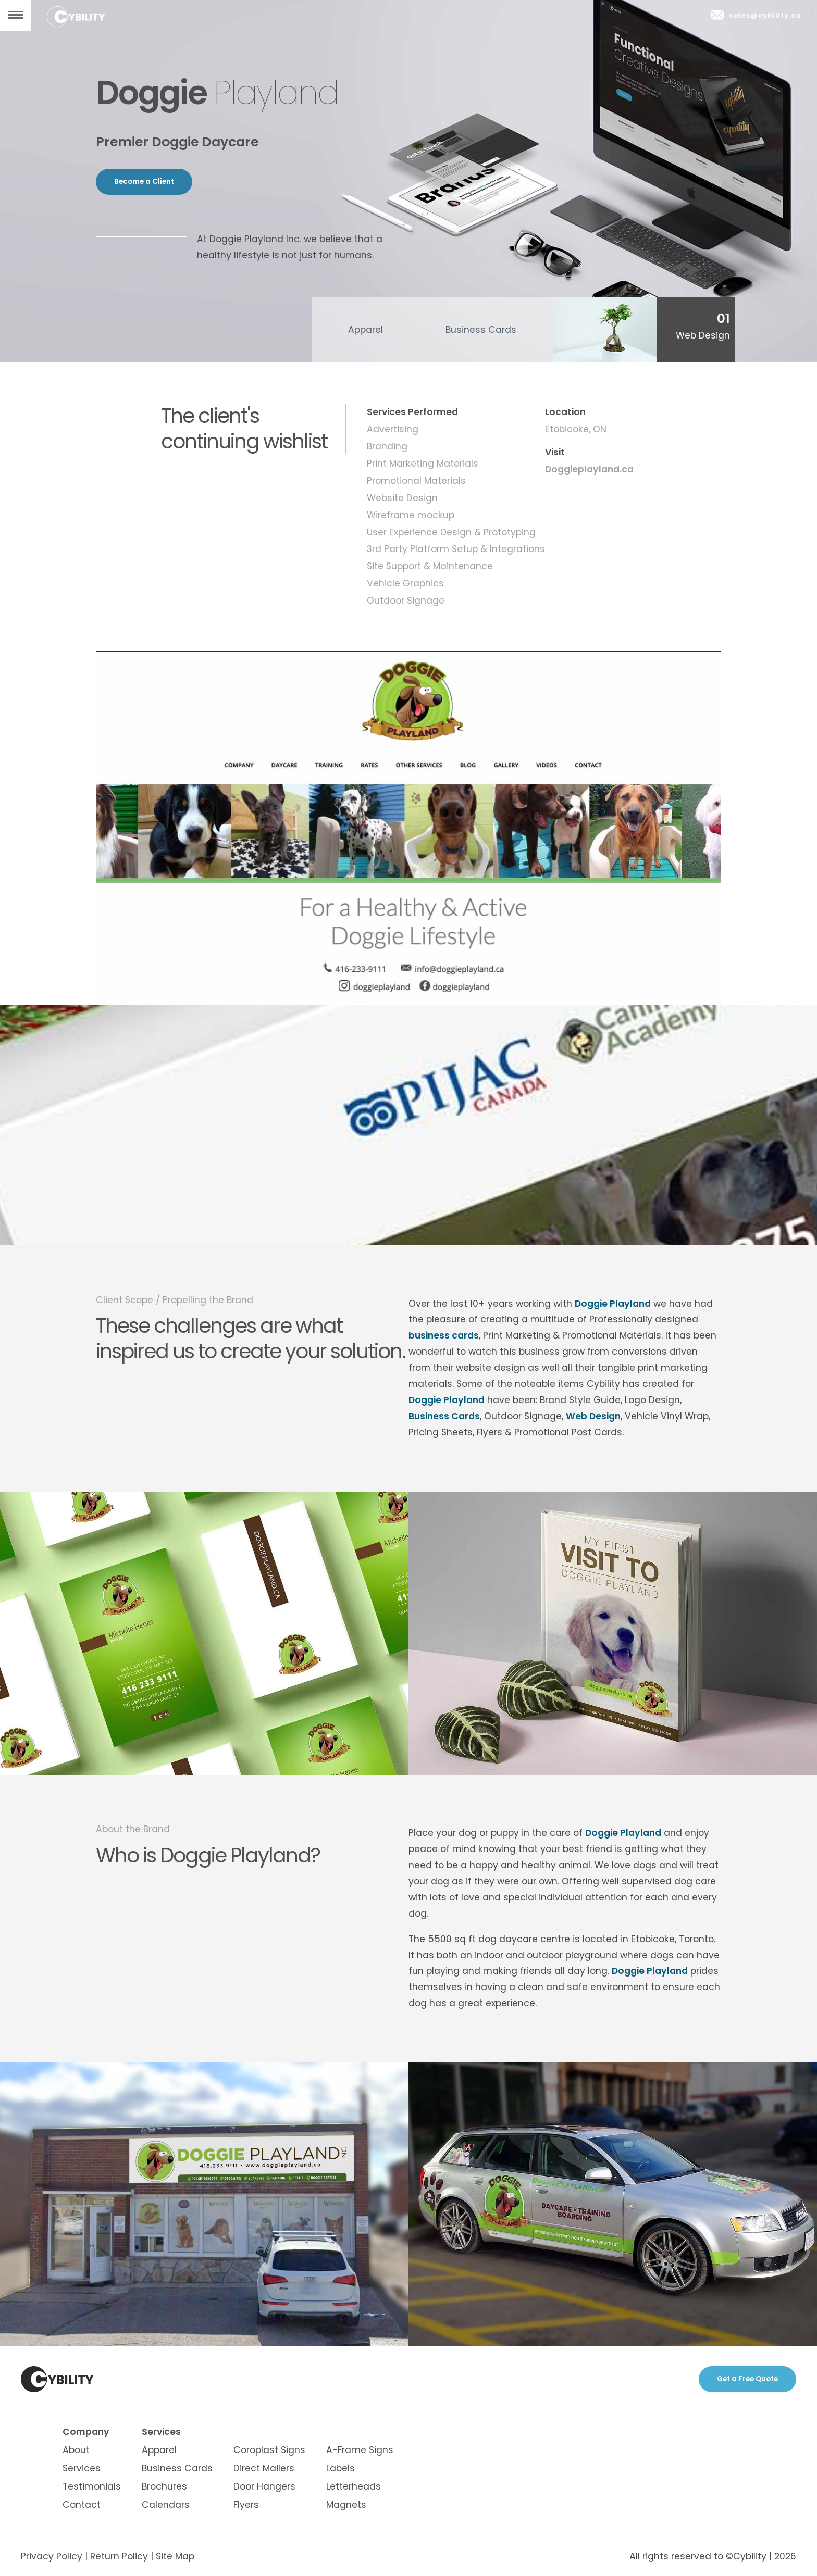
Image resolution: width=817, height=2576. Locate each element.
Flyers (246, 2504)
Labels (340, 2468)
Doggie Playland (613, 1303)
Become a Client (144, 181)
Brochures (164, 2486)
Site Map (175, 2556)
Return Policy (119, 2556)
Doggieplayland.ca (589, 469)
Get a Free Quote (747, 2379)
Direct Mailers (263, 2468)
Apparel (365, 329)
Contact (82, 2504)
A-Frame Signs (359, 2450)
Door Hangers (264, 2486)
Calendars (166, 2504)
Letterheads (353, 2486)
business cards (443, 1335)
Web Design (593, 1416)
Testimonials (92, 2486)
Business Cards (480, 329)
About (76, 2450)
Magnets (346, 2504)
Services (82, 2468)
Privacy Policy (51, 2556)
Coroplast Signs (269, 2450)
